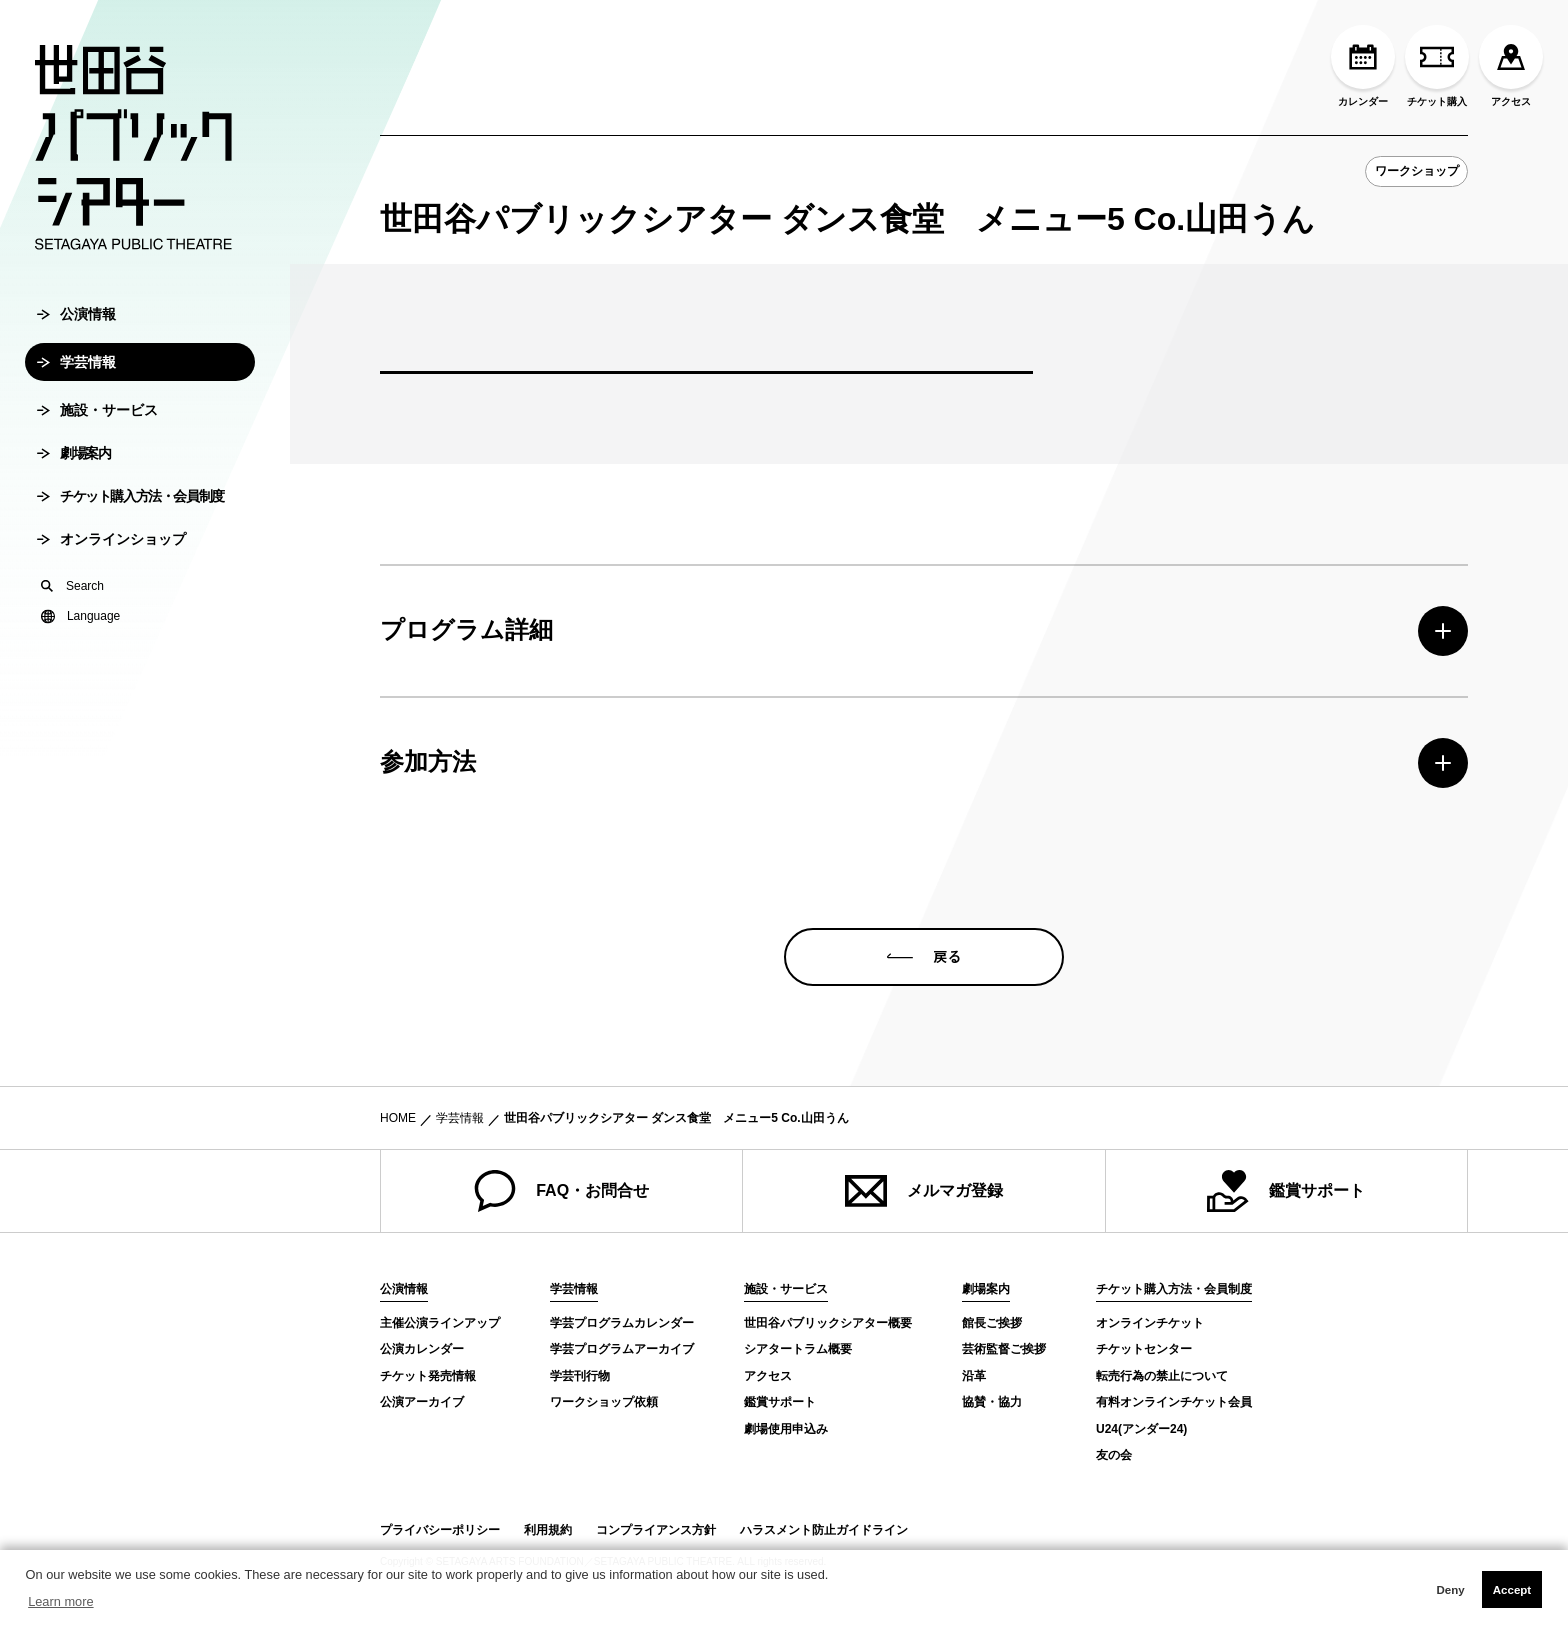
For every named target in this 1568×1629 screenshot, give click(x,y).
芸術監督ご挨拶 (1004, 1349)
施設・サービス (97, 445)
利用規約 (548, 1530)
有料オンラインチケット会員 (1174, 1402)
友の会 (1114, 1455)
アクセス (1511, 66)
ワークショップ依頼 (604, 1402)
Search (72, 621)
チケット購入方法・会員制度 (130, 531)
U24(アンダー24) (1141, 1429)
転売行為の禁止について (1162, 1376)
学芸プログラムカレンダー (622, 1323)
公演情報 (76, 349)
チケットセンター (1144, 1349)
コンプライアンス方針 (656, 1530)
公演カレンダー (422, 1349)
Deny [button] (1450, 1590)
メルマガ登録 (924, 1191)
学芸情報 (76, 397)
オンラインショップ (111, 574)
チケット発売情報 (428, 1376)
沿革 (974, 1376)
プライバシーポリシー (440, 1530)
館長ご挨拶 (992, 1323)
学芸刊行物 (580, 1376)
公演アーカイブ (422, 1402)
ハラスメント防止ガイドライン (824, 1530)
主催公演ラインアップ (440, 1323)
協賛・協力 (992, 1402)
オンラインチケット (1150, 1323)
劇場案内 (73, 488)
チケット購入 (1437, 66)
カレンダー (1363, 66)
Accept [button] (1512, 1590)
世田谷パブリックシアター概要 (828, 1323)
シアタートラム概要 (798, 1349)
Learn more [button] (60, 1601)
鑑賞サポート (1286, 1191)
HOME (398, 1118)
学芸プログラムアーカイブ (622, 1349)
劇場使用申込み (786, 1429)
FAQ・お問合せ (561, 1191)
